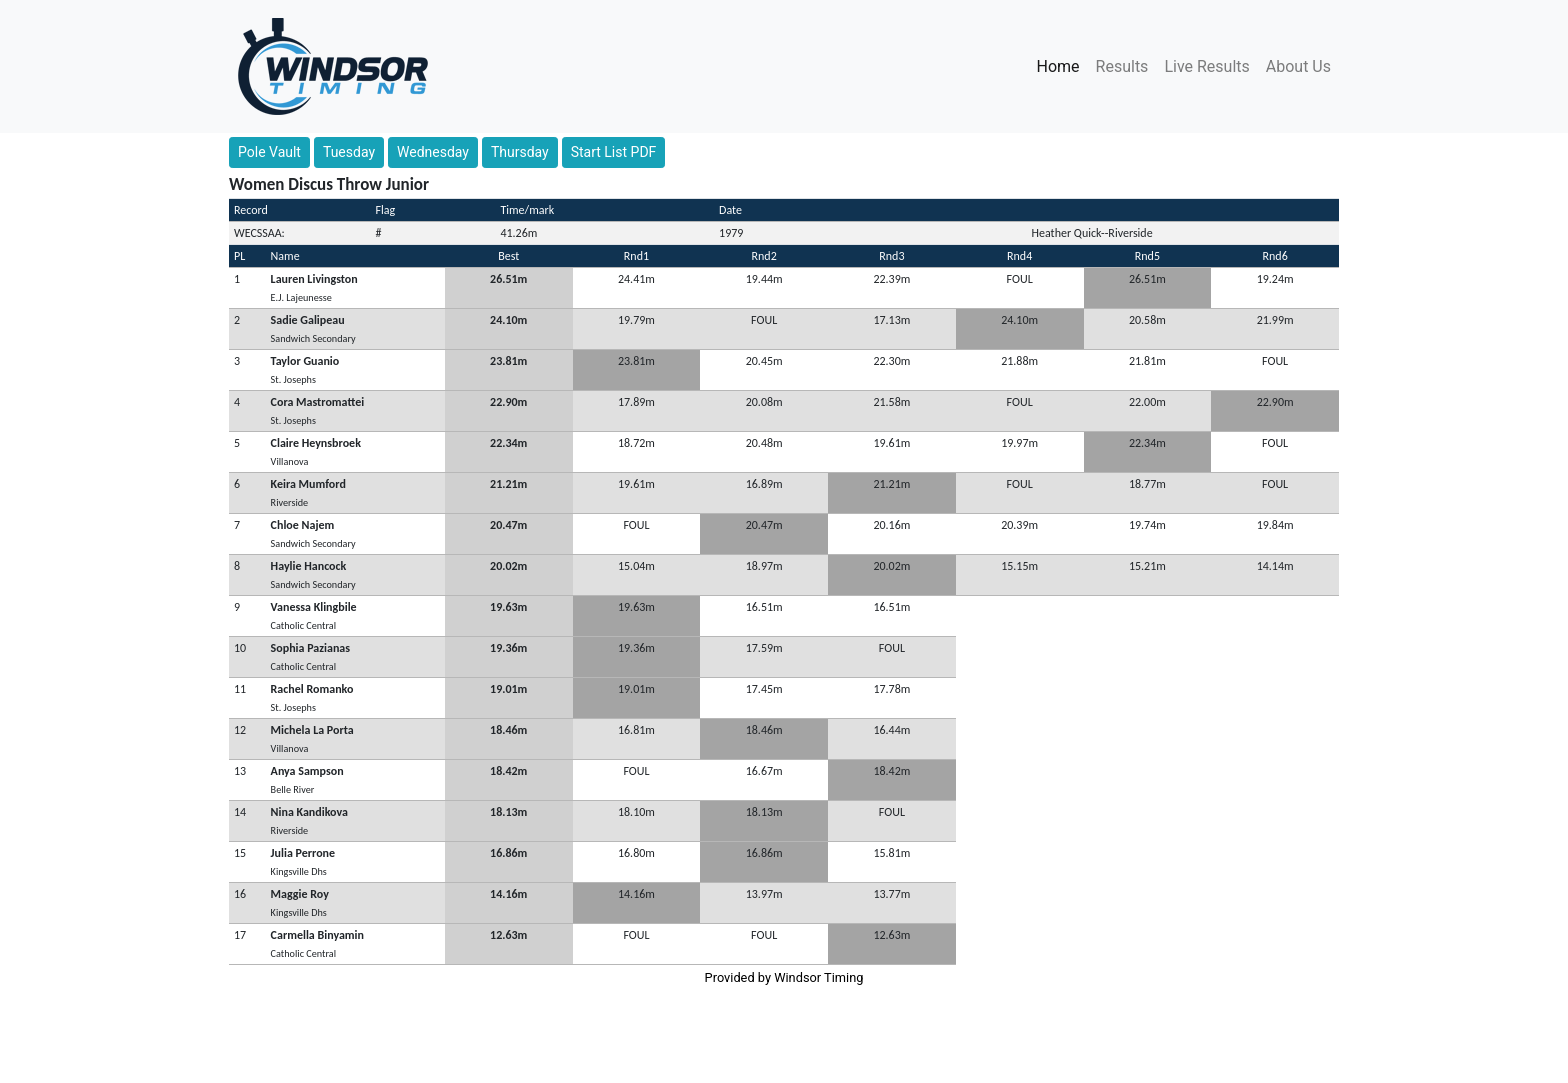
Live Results (1206, 66)
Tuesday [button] (349, 152)
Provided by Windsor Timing (784, 977)
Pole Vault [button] (269, 152)
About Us (1298, 66)
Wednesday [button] (433, 152)
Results (1122, 66)
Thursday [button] (520, 152)
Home (1062, 65)
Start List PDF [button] (614, 152)
